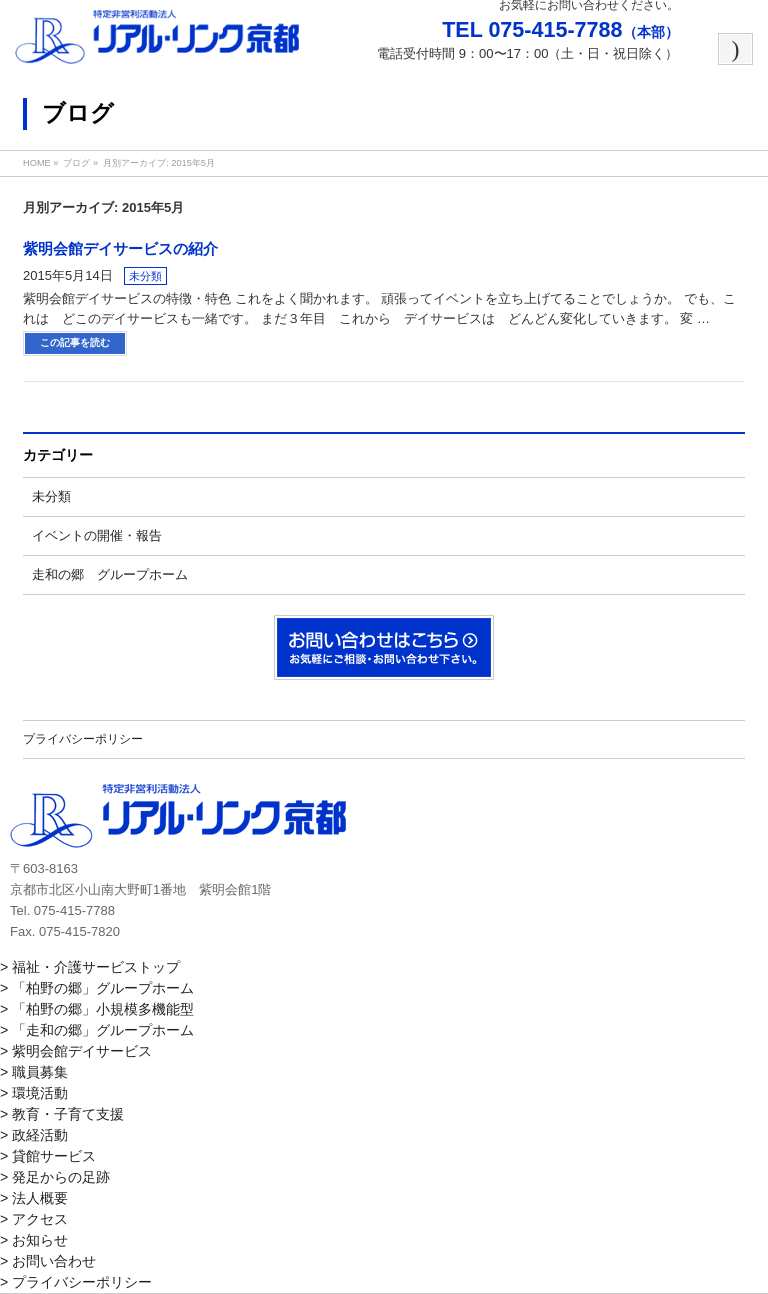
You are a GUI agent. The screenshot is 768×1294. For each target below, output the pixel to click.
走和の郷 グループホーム (110, 574)
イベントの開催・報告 (97, 535)
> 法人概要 (34, 1198)
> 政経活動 (34, 1135)
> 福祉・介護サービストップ (90, 967)
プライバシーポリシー (83, 739)
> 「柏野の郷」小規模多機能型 (97, 1009)
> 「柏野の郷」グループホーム (97, 988)
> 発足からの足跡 (55, 1177)
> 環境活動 (34, 1093)
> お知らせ (34, 1240)
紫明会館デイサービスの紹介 (120, 249)
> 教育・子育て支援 (62, 1114)
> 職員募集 (34, 1072)
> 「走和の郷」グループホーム (97, 1030)
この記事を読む (75, 342)
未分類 (145, 276)
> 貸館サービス (48, 1156)
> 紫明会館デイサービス (76, 1051)
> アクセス (34, 1219)
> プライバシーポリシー (76, 1282)
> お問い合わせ (48, 1261)
